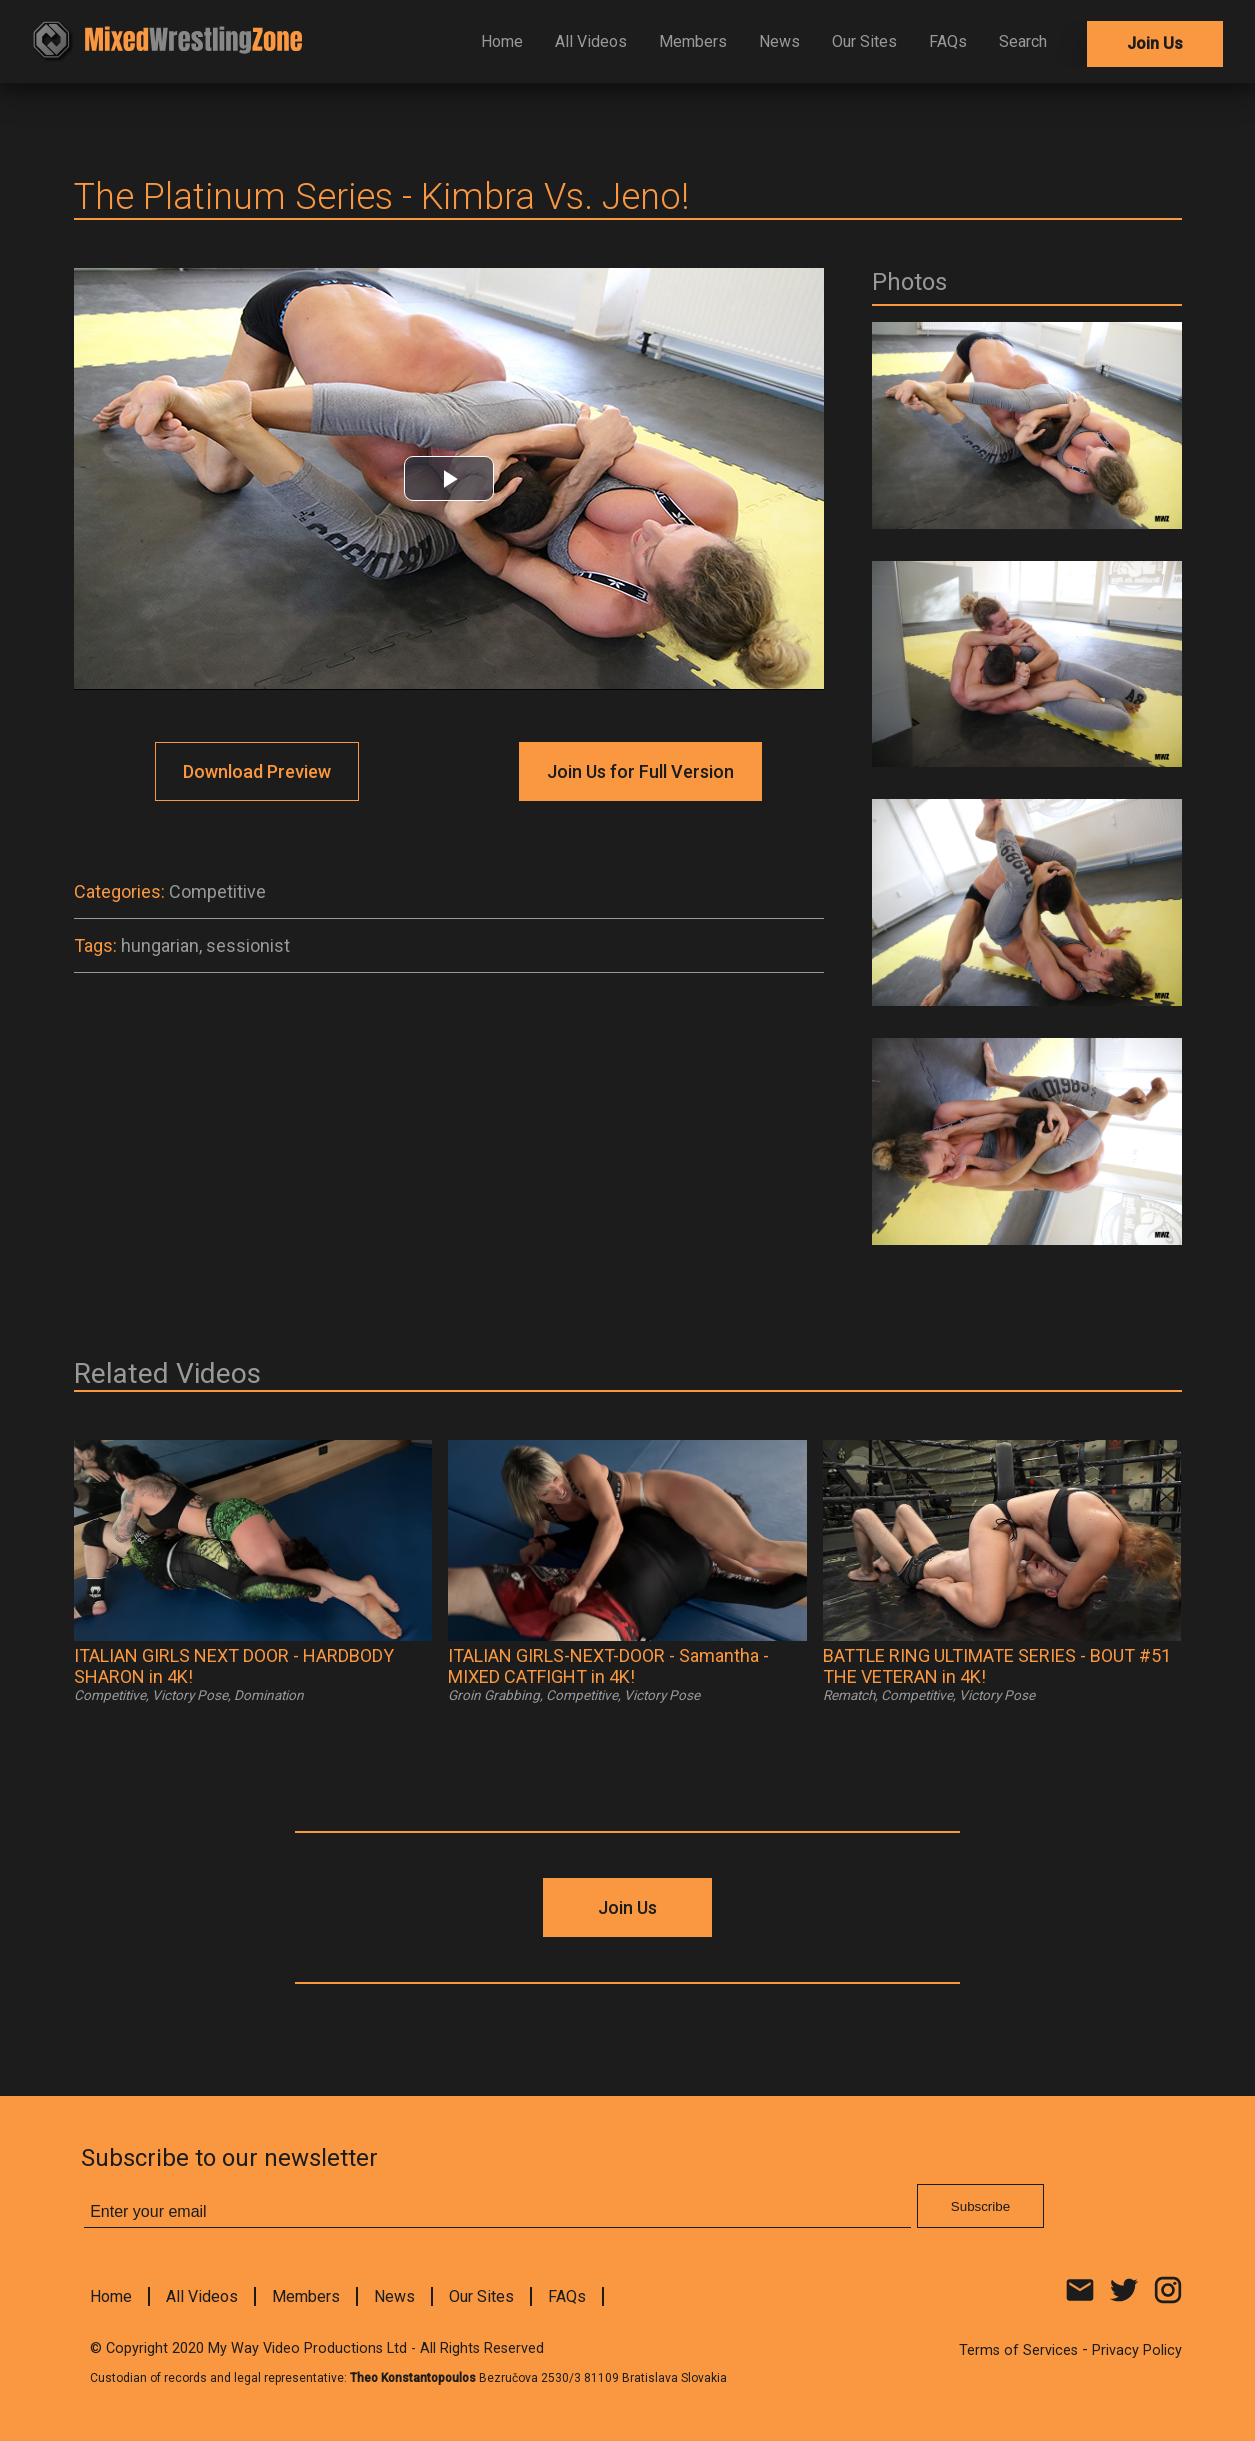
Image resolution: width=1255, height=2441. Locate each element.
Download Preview (257, 771)
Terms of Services (1018, 2350)
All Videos (591, 41)
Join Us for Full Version (640, 771)
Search (1023, 41)
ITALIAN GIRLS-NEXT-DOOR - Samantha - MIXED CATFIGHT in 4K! (608, 1666)
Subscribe (980, 2206)
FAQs (948, 41)
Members (693, 41)
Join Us (1155, 43)
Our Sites (864, 41)
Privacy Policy (1137, 2350)
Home (502, 41)
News (779, 41)
